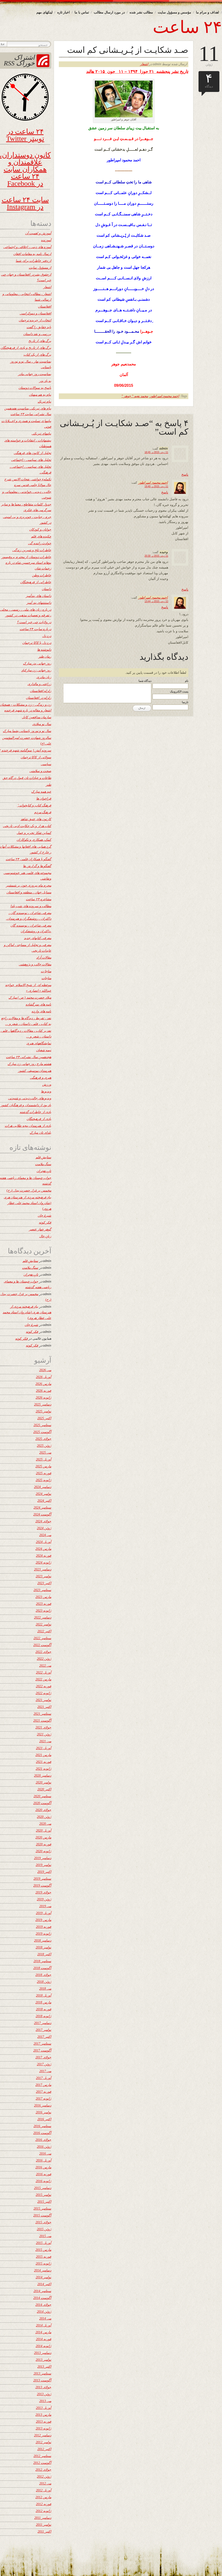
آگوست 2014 (42, 2298)
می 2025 (45, 1452)
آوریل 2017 (43, 2078)
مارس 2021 (43, 1755)
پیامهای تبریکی (41, 433)
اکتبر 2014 (44, 2284)
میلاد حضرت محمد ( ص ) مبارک (30, 997)
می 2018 (45, 1988)
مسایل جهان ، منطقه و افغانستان (28, 892)
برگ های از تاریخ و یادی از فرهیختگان (25, 348)
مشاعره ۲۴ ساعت (38, 899)
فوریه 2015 (43, 2256)
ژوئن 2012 (44, 2476)
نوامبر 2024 (43, 1494)
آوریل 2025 (43, 1459)
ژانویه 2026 (43, 1397)
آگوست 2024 (42, 1514)
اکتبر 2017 (44, 2037)
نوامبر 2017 (43, 2030)
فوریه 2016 (43, 2174)
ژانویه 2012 (43, 2511)
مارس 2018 (43, 2002)
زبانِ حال (45, 1236)
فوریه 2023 (43, 1604)
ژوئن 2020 (44, 1817)
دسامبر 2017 (42, 2023)
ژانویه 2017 (43, 2098)
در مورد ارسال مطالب (109, 12)
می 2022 (45, 1665)
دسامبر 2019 (42, 1858)
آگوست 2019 (42, 1885)
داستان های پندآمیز (38, 596)
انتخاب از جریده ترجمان (35, 320)
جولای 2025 (43, 1439)
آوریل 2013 (43, 2408)
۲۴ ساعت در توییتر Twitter (25, 134)
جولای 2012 (43, 2469)
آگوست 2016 (42, 2133)
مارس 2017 (43, 2085)
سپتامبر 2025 (42, 1425)
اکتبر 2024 (44, 1500)
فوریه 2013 (43, 2421)
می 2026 (45, 1370)
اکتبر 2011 (44, 2531)
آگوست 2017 (42, 2050)
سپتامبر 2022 (42, 1638)
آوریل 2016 (43, 2160)
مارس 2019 (43, 1920)
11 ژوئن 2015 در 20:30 (156, 556)
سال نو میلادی (41, 724)
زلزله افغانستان (40, 691)
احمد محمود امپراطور (164, 396)
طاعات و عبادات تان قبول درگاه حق (27, 778)
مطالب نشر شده (141, 12)
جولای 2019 (43, 1892)
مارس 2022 (43, 1679)
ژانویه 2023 (43, 1610)
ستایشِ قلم (43, 1157)
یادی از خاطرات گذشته (35, 1112)
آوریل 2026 (43, 1377)
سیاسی (46, 764)
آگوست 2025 (42, 1432)
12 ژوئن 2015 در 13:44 (156, 601)
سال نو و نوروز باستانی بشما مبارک (27, 731)
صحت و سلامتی (40, 771)
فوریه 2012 (43, 2504)
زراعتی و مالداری (39, 684)
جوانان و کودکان (40, 529)
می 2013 (45, 2401)
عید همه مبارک (41, 791)
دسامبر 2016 (42, 2105)
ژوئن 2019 (44, 1899)
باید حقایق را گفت (39, 327)
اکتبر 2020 (44, 1789)
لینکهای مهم (44, 12)
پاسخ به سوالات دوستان (34, 388)
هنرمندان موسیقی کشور (34, 1071)
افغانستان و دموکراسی (35, 313)
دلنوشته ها (44, 649)
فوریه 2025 (43, 1473)
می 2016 (45, 2153)
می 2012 (45, 2483)
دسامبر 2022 (42, 1617)
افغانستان (44, 306)
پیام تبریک (44, 401)
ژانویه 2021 (43, 1768)
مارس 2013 (43, 2415)
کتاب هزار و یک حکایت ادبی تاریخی (27, 826)
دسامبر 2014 (42, 2270)
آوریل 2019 (43, 1913)
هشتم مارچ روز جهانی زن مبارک (29, 1064)
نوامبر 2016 (43, 2112)
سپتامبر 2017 (42, 2043)
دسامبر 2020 (42, 1775)
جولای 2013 (43, 2387)
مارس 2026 (43, 1384)
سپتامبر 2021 (42, 1714)
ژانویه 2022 (43, 1693)
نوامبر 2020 (43, 1782)
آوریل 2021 (43, 1748)
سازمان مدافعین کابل (36, 717)
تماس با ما (81, 12)
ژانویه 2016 (43, 2181)
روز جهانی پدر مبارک (37, 663)
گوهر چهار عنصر (40, 1229)
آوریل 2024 (43, 1542)
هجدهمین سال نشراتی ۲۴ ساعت (28, 1057)
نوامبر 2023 (43, 1576)
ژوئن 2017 (44, 2064)
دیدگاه (209, 80)
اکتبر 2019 (44, 1872)
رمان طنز (44, 656)
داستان (46, 589)
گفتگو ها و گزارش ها (37, 866)
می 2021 (45, 1741)
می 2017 (45, 2071)
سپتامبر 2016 (42, 2126)
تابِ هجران (44, 1171)
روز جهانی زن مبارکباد (36, 670)
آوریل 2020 (43, 1830)
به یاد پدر (45, 381)
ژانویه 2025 (43, 1480)
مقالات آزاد (43, 957)
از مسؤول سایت (40, 267)
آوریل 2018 (43, 1995)
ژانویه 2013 (43, 2428)
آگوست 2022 (42, 1645)
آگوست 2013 (42, 2380)
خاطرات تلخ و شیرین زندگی (31, 550)
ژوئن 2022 (44, 1659)
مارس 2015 (43, 2250)
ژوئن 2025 (44, 1445)
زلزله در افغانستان (38, 698)
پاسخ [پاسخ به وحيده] (184, 589)
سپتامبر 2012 (42, 2456)
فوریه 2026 (43, 1391)
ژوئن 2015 (44, 2229)
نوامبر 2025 (43, 1411)
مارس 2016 (43, 2167)
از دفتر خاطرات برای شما (33, 261)
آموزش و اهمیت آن (38, 233)
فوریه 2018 (43, 2009)
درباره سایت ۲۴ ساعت (35, 629)
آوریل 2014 (43, 2325)
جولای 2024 (43, 1521)
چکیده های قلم (41, 536)
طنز (48, 785)
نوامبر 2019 (43, 1865)
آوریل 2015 (43, 2243)
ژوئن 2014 (44, 2311)
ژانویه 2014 (43, 2346)
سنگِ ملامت (43, 1164)
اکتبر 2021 (44, 1707)
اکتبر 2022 (44, 1631)
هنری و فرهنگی (40, 1077)
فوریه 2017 (43, 2092)
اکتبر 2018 (44, 1954)
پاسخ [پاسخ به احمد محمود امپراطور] (164, 492)
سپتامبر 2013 (42, 2373)
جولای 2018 (43, 1975)
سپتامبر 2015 (42, 2208)
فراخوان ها (43, 798)
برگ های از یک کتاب (37, 354)
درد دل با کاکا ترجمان (36, 643)
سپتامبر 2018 (42, 1961)
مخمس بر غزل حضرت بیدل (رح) (28, 1190)
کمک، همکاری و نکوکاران (34, 840)
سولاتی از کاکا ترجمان (36, 757)
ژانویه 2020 (43, 1851)
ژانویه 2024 (43, 1562)
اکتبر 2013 (44, 2366)
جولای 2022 (43, 1652)
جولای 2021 (43, 1727)
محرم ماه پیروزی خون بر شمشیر (28, 885)
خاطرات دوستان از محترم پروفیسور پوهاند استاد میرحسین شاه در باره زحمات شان (26, 562)
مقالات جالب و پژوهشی (35, 964)
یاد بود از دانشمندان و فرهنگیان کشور (25, 1105)
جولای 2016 (43, 2140)
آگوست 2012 (42, 2463)
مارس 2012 (43, 2497)
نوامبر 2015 (43, 2195)
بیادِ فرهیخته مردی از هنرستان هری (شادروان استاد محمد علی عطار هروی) (27, 1203)
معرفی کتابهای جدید (37, 938)
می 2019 (45, 1906)
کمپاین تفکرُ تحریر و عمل (34, 833)
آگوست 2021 (42, 1720)
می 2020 (45, 1823)
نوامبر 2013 (43, 2360)
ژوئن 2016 (44, 2146)
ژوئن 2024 (44, 1528)
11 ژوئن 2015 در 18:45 (156, 452)
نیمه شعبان (43, 1050)
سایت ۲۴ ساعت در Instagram (25, 203)
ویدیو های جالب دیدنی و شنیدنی (29, 1098)
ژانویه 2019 (43, 1933)
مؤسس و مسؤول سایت (174, 12)
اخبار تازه (63, 12)
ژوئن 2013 (44, 2394)
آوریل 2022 (43, 1672)
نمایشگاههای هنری (38, 1043)
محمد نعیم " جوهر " (134, 396)
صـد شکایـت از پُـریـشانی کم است (127, 50)
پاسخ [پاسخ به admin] (184, 474)
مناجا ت (46, 971)
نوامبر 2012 (43, 2442)
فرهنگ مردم (42, 812)
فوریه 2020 (43, 1844)
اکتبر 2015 (44, 2201)
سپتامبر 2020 (42, 1796)
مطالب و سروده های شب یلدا (30, 906)
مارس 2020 (43, 1837)
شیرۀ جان (44, 1215)
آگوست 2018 (42, 1968)
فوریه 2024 (43, 1555)
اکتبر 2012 (44, 2449)
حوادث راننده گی (39, 543)
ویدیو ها (46, 1091)
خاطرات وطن (41, 575)
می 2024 (45, 1535)
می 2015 (45, 2236)
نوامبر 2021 (43, 1700)
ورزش (46, 1084)
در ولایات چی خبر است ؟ (34, 622)
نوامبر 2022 (43, 1624)
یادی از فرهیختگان (39, 1119)
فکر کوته (45, 1222)
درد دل (46, 636)
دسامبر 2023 (42, 1569)
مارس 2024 (43, 1549)
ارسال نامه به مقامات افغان (32, 254)
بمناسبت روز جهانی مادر (34, 374)
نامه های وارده (41, 1011)
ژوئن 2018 (44, 1982)
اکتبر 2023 (44, 1583)
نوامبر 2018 (43, 1947)
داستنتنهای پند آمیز (39, 603)
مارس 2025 (43, 1466)
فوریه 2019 (43, 1927)
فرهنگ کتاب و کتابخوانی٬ (34, 805)
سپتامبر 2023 (42, 1590)
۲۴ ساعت (187, 27)
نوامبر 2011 (43, 2524)
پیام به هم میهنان (40, 394)
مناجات (46, 978)
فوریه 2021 (43, 1762)
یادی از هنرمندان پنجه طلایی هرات (28, 1126)
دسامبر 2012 (42, 2435)
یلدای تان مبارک (40, 1132)
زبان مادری (43, 677)
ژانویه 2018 (43, 2016)
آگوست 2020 (42, 1803)
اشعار (144, 64)
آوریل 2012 (43, 2490)
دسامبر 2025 (42, 1404)
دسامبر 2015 (42, 2188)
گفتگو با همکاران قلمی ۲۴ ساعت (28, 859)
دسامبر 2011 (42, 2518)
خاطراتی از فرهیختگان (35, 582)
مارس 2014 (43, 2332)
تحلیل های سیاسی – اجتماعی (31, 460)
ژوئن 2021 (44, 1734)
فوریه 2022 (43, 1686)
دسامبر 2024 (42, 1487)
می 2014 (45, 2318)
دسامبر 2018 (42, 1940)
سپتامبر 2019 (42, 1878)
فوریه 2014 (43, 2339)
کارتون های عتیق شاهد (36, 819)
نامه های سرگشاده (38, 1004)
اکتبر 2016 (44, 2119)
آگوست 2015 (42, 2215)
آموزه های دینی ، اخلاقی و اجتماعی (27, 247)
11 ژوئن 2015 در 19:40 (156, 486)
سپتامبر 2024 (42, 1507)
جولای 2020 (43, 1810)
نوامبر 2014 (43, 2277)
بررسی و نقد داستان (37, 334)
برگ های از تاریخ (39, 341)
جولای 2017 (43, 2057)
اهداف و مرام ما (207, 12)
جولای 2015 (43, 2222)
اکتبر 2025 (44, 1418)
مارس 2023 (43, 1597)
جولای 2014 (43, 2305)
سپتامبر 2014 (42, 2291)
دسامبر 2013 (42, 2353)
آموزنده (46, 240)
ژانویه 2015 (43, 2263)
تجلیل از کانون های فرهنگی (32, 453)
